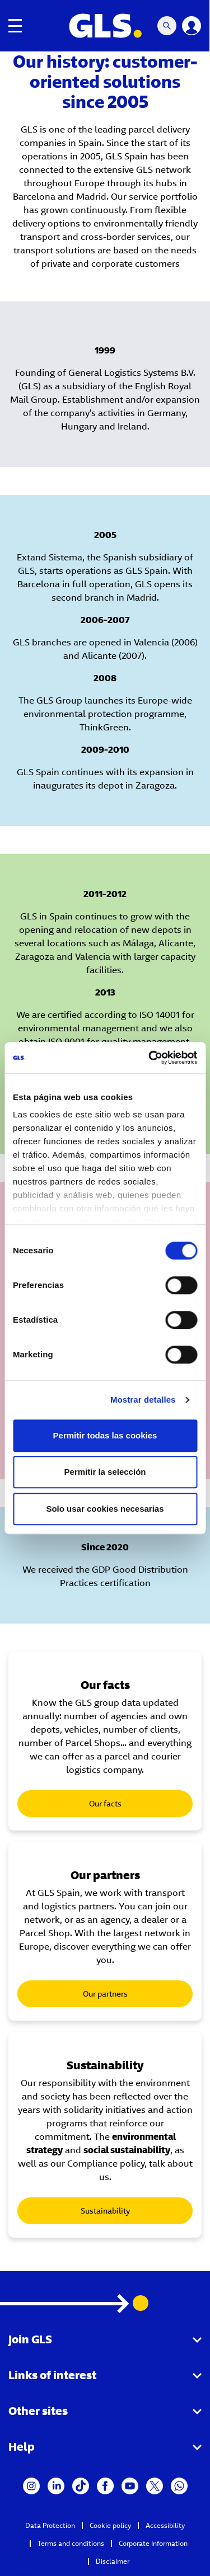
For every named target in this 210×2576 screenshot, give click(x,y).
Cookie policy (110, 2525)
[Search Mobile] (167, 25)
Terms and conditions (71, 2543)
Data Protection (50, 2525)
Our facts (105, 1804)
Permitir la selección (105, 1471)
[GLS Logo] (105, 26)
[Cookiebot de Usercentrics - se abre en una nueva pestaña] (149, 1057)
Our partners (105, 1994)
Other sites (38, 2410)
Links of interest (52, 2374)
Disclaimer (112, 2561)
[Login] (192, 25)
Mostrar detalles (143, 1399)
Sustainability (105, 2211)
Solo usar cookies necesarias (105, 1508)
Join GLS (30, 2339)
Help (21, 2446)
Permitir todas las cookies (105, 1435)
